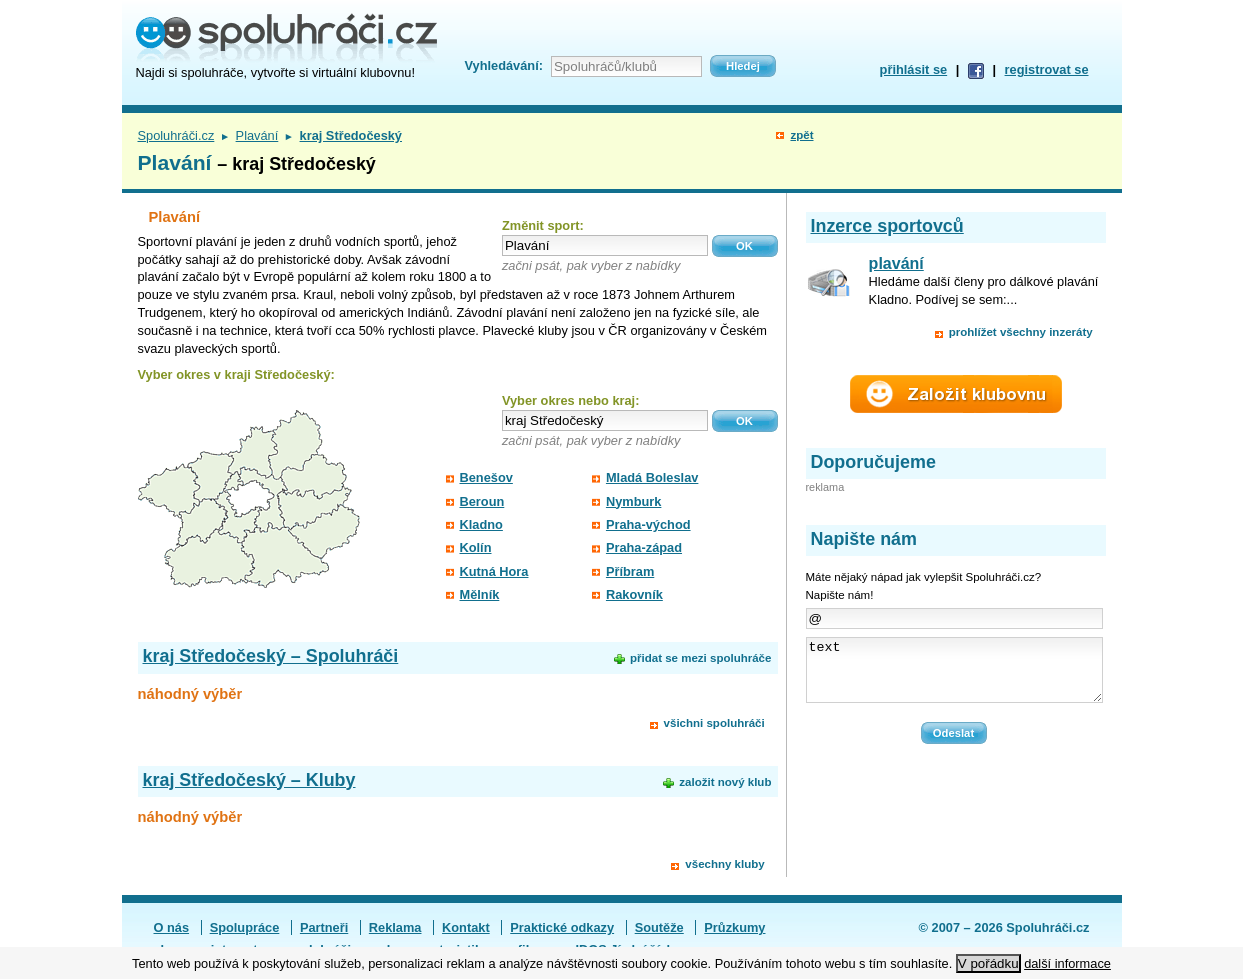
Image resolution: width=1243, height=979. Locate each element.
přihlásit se (914, 69)
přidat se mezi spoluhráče (700, 658)
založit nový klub (725, 782)
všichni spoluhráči (714, 723)
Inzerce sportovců (887, 226)
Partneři (324, 927)
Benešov (486, 477)
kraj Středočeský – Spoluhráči (271, 656)
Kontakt (466, 927)
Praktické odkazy (562, 927)
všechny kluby (724, 864)
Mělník (480, 594)
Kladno (481, 524)
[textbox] (605, 245)
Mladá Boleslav (652, 477)
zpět (801, 135)
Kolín (476, 547)
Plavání (257, 135)
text (954, 676)
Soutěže (659, 927)
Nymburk (633, 501)
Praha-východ (648, 524)
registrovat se (1047, 69)
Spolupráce (245, 927)
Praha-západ (644, 547)
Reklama (395, 927)
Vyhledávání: (504, 65)
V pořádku (988, 963)
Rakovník (634, 594)
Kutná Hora (494, 571)
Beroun (482, 501)
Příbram (630, 571)
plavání (896, 263)
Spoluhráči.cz (176, 135)
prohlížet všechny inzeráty (1021, 332)
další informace (1067, 963)
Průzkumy (734, 927)
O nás (172, 927)
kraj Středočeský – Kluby (249, 780)
